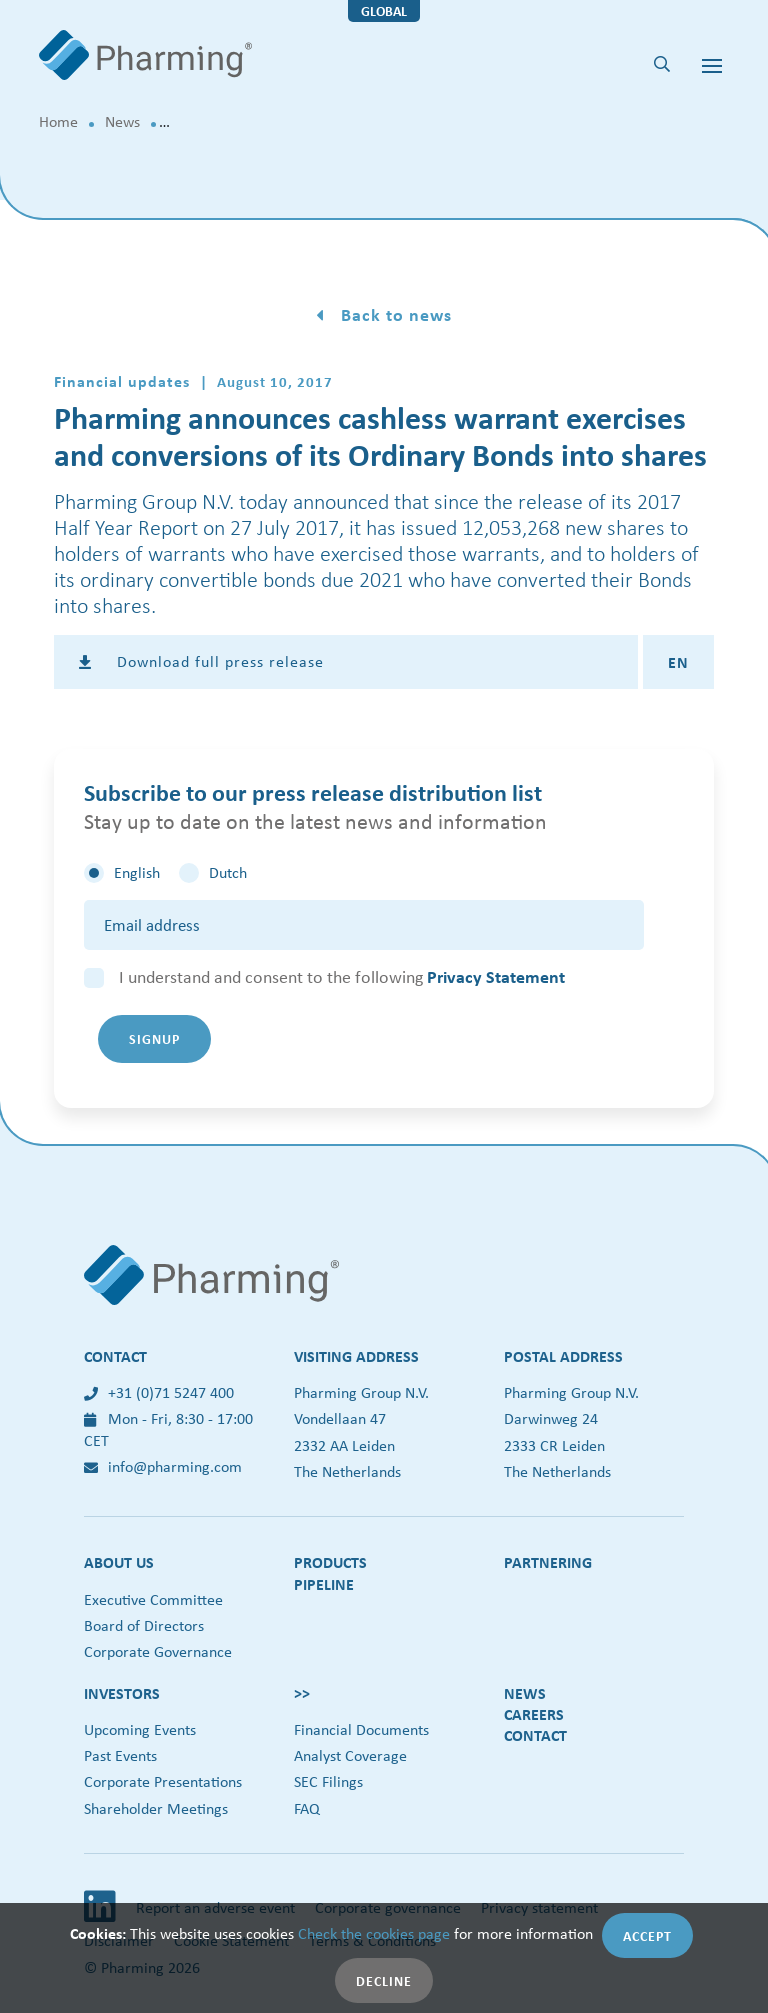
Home (58, 121)
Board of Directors (144, 1625)
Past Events (120, 1755)
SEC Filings (328, 1781)
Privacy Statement (496, 976)
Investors (122, 1693)
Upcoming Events (140, 1729)
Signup (154, 1038)
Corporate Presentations (163, 1781)
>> (302, 1693)
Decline (384, 1980)
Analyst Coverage (350, 1755)
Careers (534, 1714)
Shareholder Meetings (156, 1808)
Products (330, 1562)
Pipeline (324, 1584)
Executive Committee (153, 1599)
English (137, 872)
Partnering (548, 1562)
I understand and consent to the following (342, 977)
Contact (535, 1735)
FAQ (307, 1808)
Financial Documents (361, 1729)
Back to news (394, 314)
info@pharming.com (163, 1466)
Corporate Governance (158, 1651)
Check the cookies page (374, 1933)
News (122, 121)
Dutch (228, 872)
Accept (647, 1935)
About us (119, 1562)
